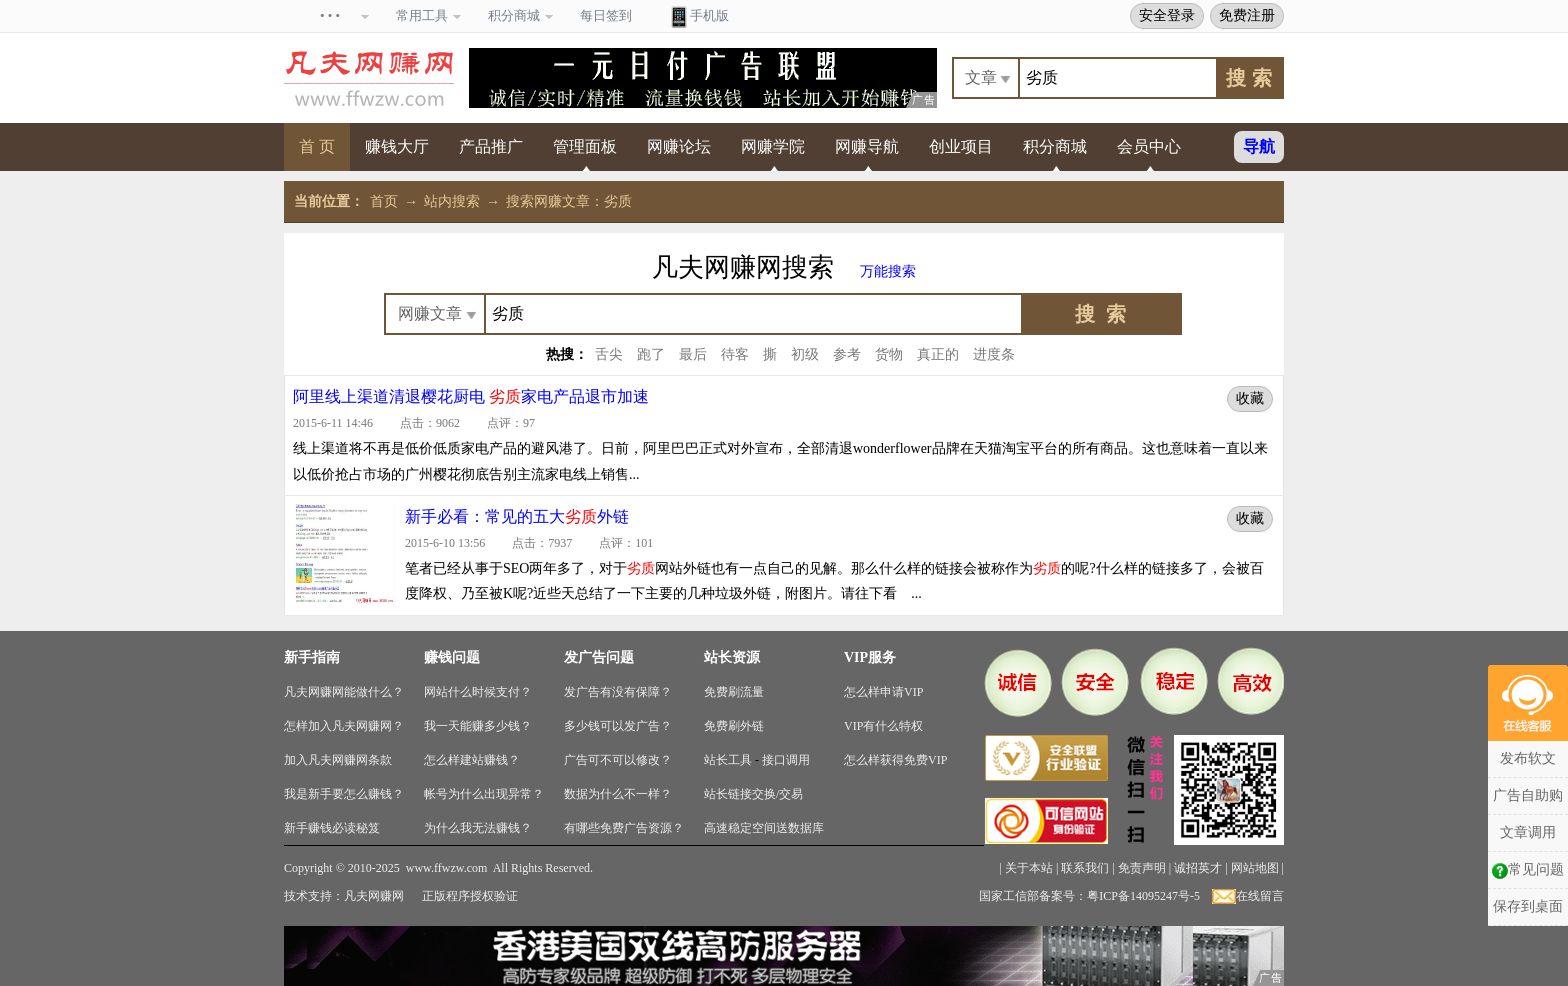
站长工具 (728, 760)
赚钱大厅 (397, 146)
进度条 (994, 354)
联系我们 (1085, 868)
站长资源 (732, 657)
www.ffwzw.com (447, 868)
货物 (889, 354)
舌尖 (609, 354)
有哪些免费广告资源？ (624, 828)
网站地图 (1255, 868)
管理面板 (585, 146)
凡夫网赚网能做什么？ (344, 692)
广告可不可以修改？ (618, 760)
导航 (1259, 146)
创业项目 (961, 146)
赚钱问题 (452, 657)
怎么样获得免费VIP (895, 760)
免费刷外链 (734, 726)
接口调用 (786, 760)
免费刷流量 (734, 692)
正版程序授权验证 (470, 896)
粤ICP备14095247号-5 (1143, 896)
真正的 (938, 354)
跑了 (651, 354)
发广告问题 (599, 657)
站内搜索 (452, 201)
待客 (735, 354)
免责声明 (1142, 868)
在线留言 (1248, 896)
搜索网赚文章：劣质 (569, 201)
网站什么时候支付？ (478, 692)
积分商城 (1055, 146)
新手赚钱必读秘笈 (332, 828)
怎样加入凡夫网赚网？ (344, 726)
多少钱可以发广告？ (618, 726)
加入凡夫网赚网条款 (338, 760)
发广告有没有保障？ (618, 692)
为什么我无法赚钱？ (478, 828)
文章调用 (1528, 832)
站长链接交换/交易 (753, 794)
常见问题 (1528, 870)
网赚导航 (867, 146)
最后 (693, 354)
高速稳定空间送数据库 (764, 828)
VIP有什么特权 (883, 726)
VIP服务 (870, 657)
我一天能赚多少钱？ (478, 726)
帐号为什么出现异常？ (484, 794)
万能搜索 (888, 271)
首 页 (317, 146)
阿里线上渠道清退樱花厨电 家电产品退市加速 (471, 396)
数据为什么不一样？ (618, 794)
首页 (384, 201)
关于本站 (1029, 868)
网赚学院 (773, 146)
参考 (847, 354)
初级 (805, 354)
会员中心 (1149, 146)
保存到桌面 (1528, 906)
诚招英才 (1198, 868)
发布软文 (1528, 758)
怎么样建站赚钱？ (472, 760)
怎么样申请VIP (883, 692)
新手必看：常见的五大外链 (517, 516)
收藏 (1250, 398)
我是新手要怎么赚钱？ (344, 794)
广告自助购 (1528, 795)
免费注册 (1247, 15)
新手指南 (312, 657)
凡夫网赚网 (374, 896)
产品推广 (491, 146)
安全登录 (1167, 15)
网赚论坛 (679, 146)
